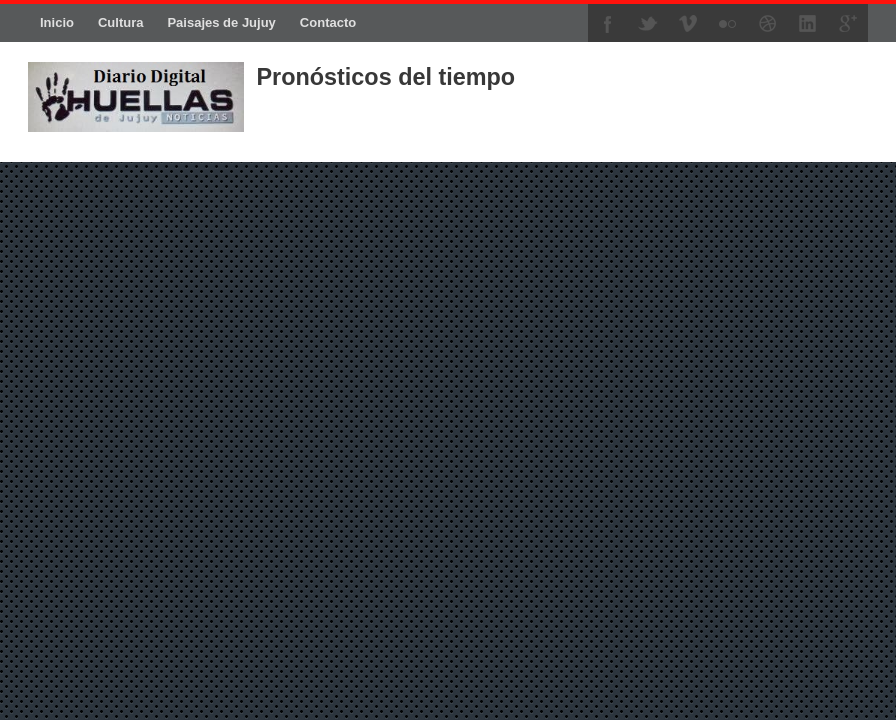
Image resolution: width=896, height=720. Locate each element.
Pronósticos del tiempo (385, 77)
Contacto (328, 22)
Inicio (57, 22)
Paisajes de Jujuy (221, 22)
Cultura (121, 22)
